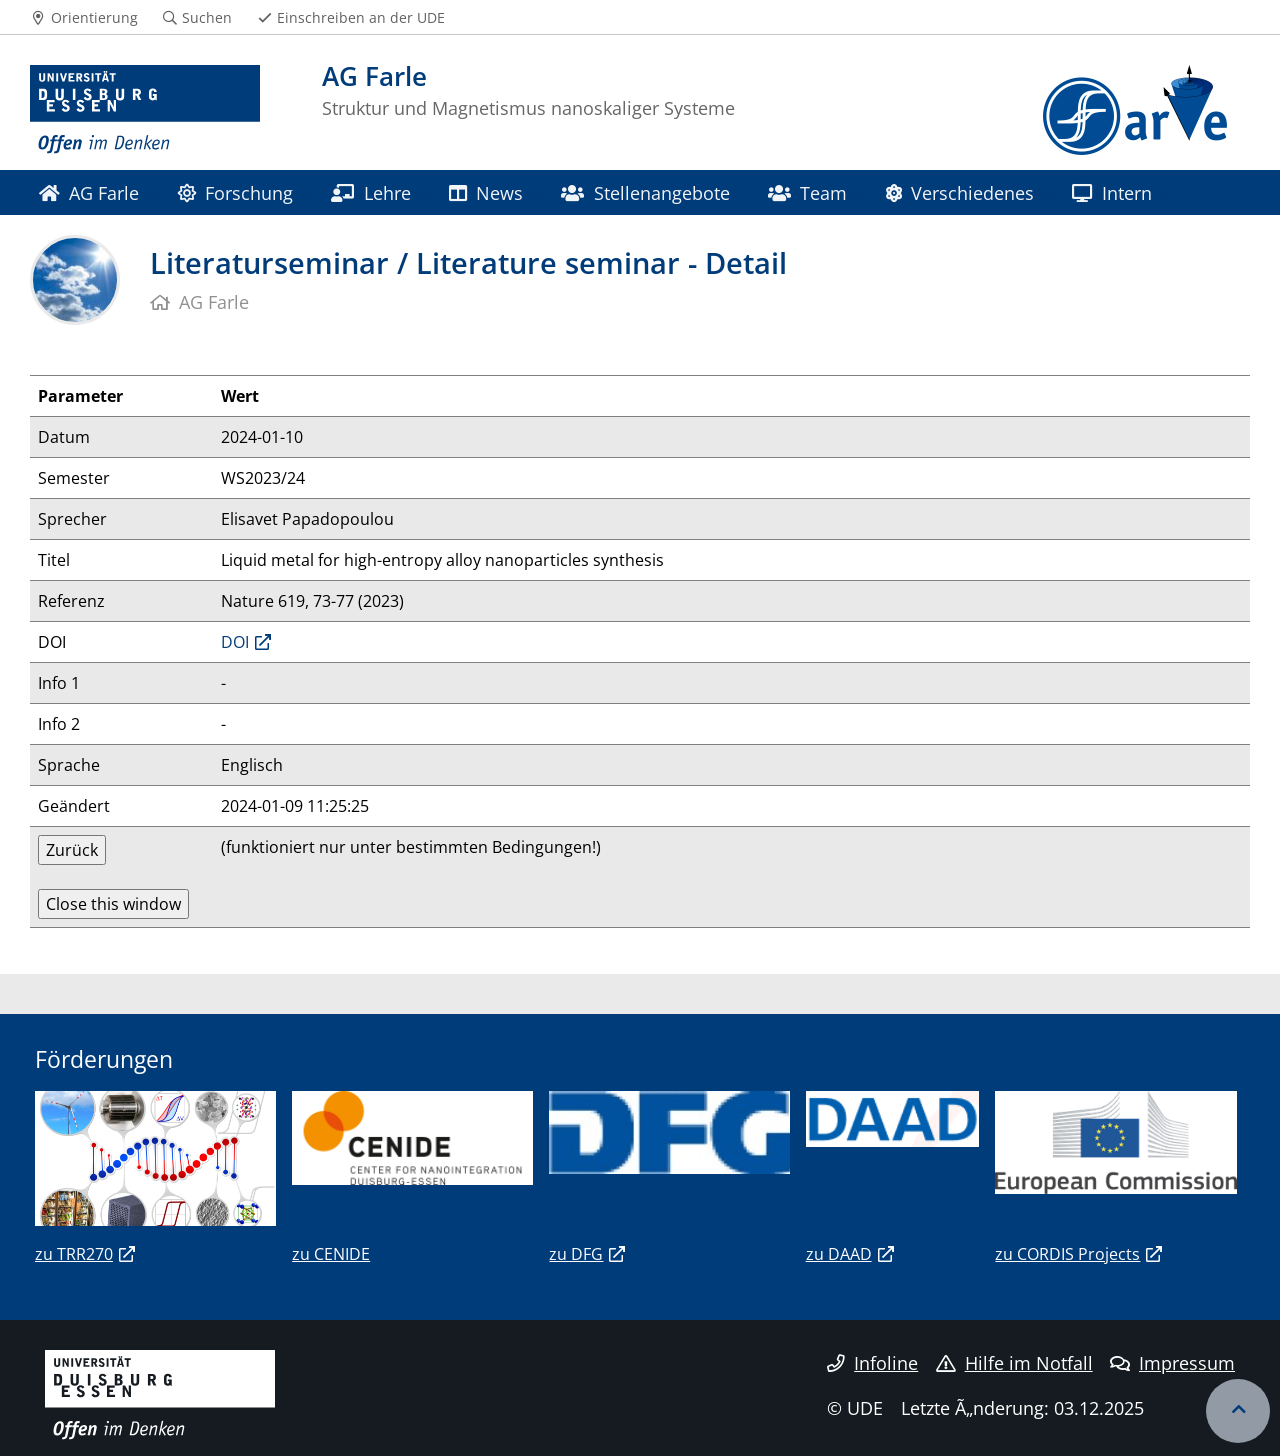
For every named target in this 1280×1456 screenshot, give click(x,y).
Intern (1112, 192)
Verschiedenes (960, 192)
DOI (235, 642)
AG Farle (89, 192)
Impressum (1172, 1363)
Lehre (370, 192)
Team (807, 192)
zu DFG (576, 1254)
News (486, 192)
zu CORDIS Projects (1067, 1254)
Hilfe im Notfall (1014, 1363)
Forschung (235, 192)
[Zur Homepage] (145, 110)
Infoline (872, 1363)
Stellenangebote (645, 192)
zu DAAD (839, 1254)
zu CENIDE (331, 1254)
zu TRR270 (74, 1254)
